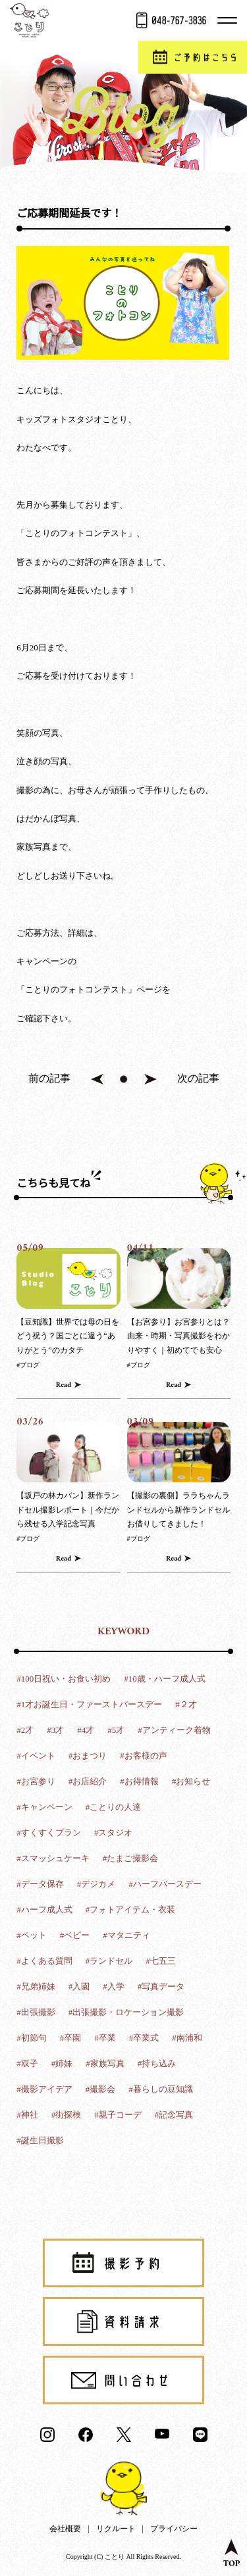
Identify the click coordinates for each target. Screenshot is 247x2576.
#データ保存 (40, 1884)
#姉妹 (62, 2063)
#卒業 (105, 2038)
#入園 (79, 1986)
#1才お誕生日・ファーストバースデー (89, 1704)
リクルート (116, 2528)
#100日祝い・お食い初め (63, 1679)
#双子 (27, 2063)
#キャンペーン (44, 1807)
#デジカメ (96, 1884)
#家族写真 (105, 2063)
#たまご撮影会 (131, 1858)
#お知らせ (191, 1781)
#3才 (55, 1730)
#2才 (25, 1730)
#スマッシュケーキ (53, 1858)
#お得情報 (139, 1781)
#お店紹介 (88, 1781)
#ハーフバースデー (165, 1884)
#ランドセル (109, 1961)
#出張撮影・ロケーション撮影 (126, 2012)
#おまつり (88, 1756)
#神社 (27, 2115)
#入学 (113, 1986)
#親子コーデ (118, 2115)
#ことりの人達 (114, 1807)
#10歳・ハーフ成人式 (165, 1679)
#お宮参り (35, 1781)
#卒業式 (144, 2038)
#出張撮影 (35, 2012)
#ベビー (75, 1935)
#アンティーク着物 (174, 1730)
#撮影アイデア (44, 2089)
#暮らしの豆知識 (160, 2089)
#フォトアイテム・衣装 (131, 1909)
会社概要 (65, 2528)
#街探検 (66, 2115)
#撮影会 (101, 2089)
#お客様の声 (143, 1756)
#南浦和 (187, 2038)
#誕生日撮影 (40, 2140)
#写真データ (161, 1986)
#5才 (115, 1730)
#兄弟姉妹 (35, 1986)
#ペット (31, 1935)
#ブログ (28, 1365)
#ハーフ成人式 (44, 1909)
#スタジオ (113, 1832)
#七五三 (161, 1961)
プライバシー (174, 2528)
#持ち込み (157, 2063)
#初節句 (31, 2038)
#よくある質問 (44, 1961)
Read (63, 1385)
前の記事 (49, 1078)
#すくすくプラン (48, 1832)
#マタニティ (126, 1935)
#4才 (85, 1730)
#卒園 (71, 2038)
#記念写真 (174, 2115)
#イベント (35, 1756)
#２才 (186, 1704)
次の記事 (198, 1078)
